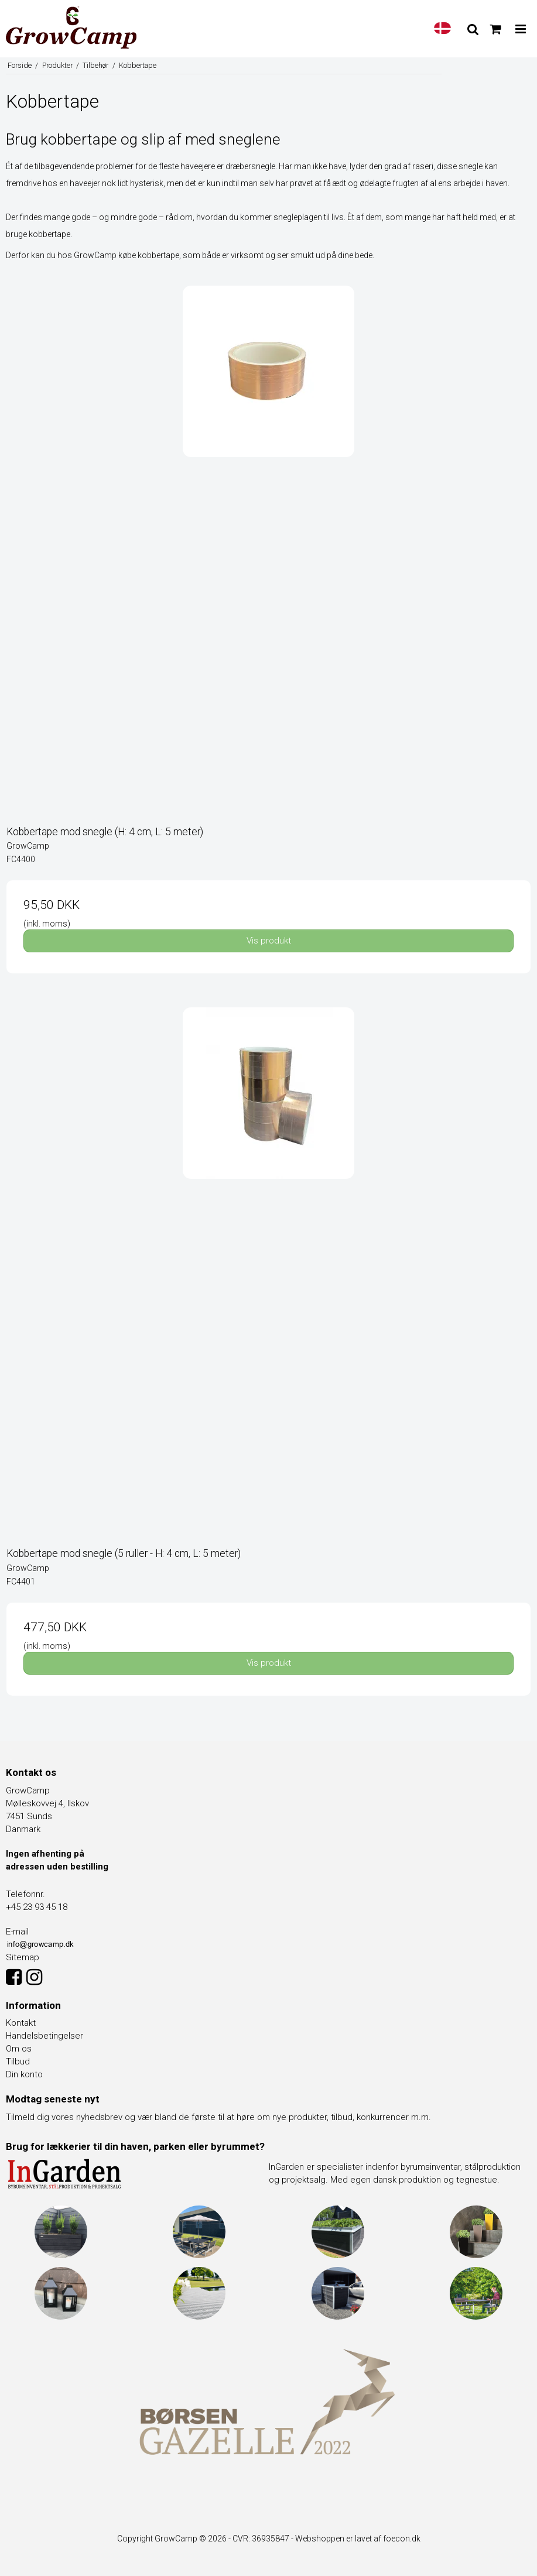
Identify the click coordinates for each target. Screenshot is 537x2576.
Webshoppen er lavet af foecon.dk (357, 2538)
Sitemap (22, 1957)
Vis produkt (269, 940)
